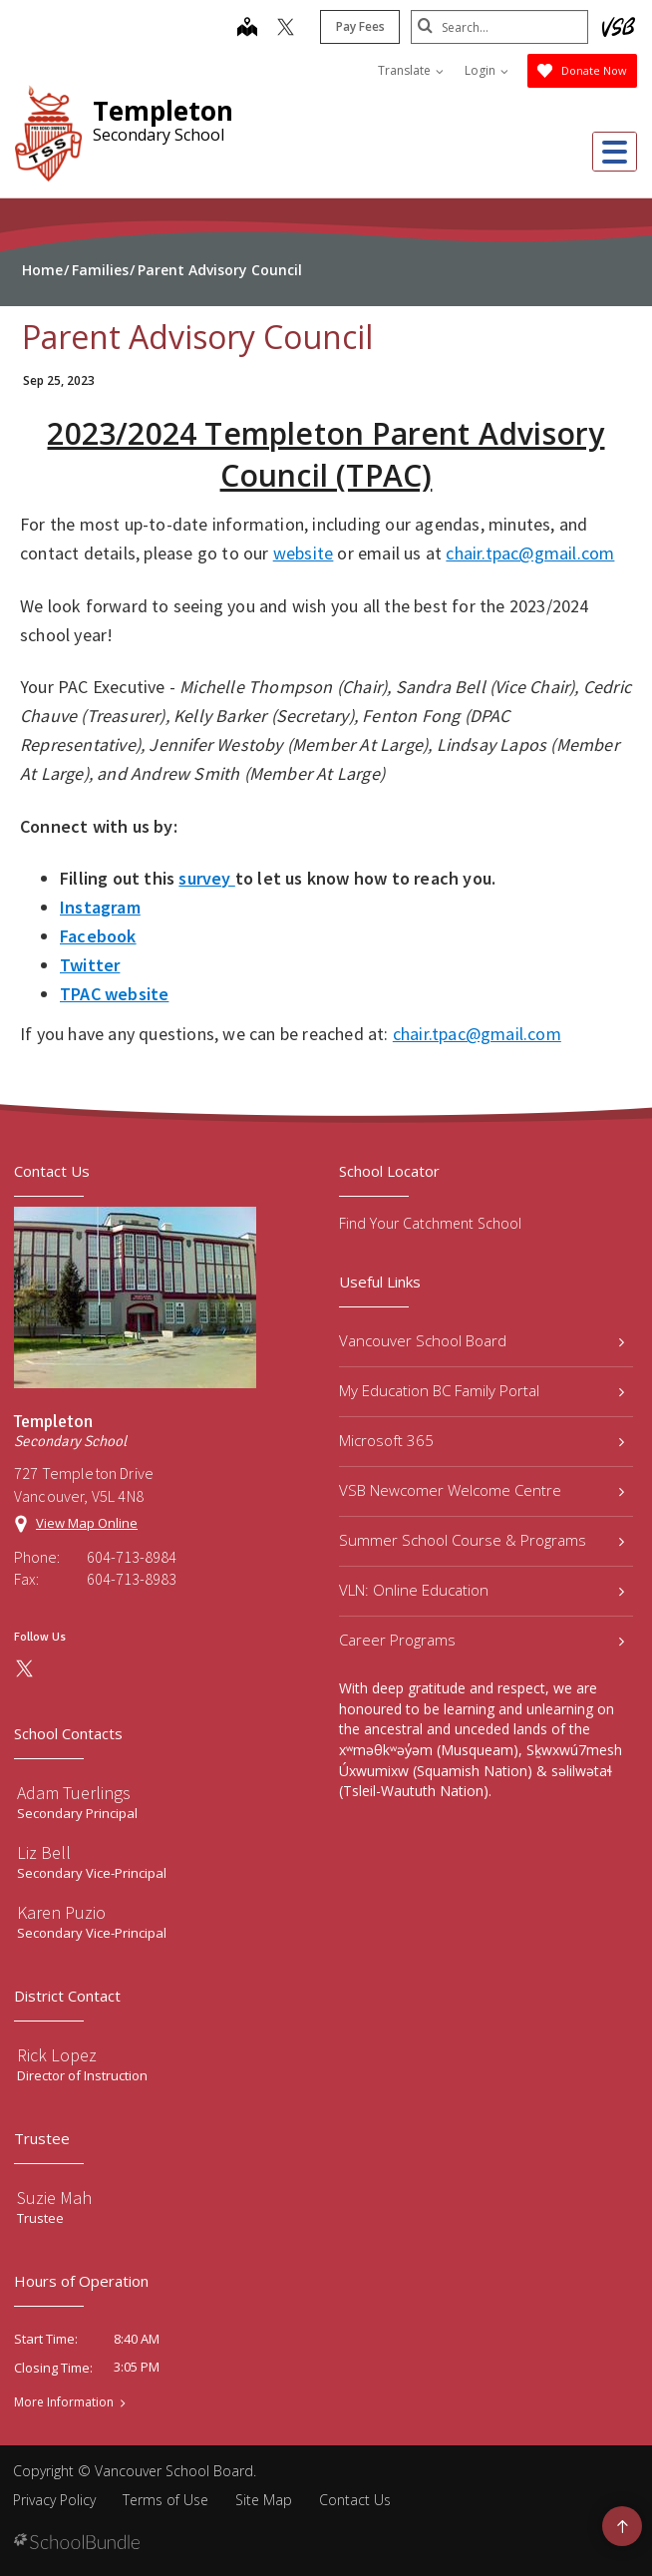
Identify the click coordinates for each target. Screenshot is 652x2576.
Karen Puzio (61, 1912)
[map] (245, 29)
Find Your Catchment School (430, 1223)
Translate (411, 70)
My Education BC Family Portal (481, 1390)
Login (486, 70)
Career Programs (481, 1640)
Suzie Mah (54, 2197)
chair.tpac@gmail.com (530, 553)
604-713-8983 (131, 1579)
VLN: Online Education (481, 1590)
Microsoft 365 (481, 1440)
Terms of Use (165, 2499)
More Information (64, 2402)
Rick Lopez (57, 2054)
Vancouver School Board (481, 1340)
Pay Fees (358, 26)
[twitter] (283, 29)
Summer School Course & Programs (481, 1540)
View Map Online (87, 1523)
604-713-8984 (131, 1557)
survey (206, 878)
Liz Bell (44, 1852)
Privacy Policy (54, 2499)
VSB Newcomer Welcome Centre (481, 1490)
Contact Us (355, 2499)
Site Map (263, 2499)
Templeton (163, 111)
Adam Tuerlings (74, 1792)
